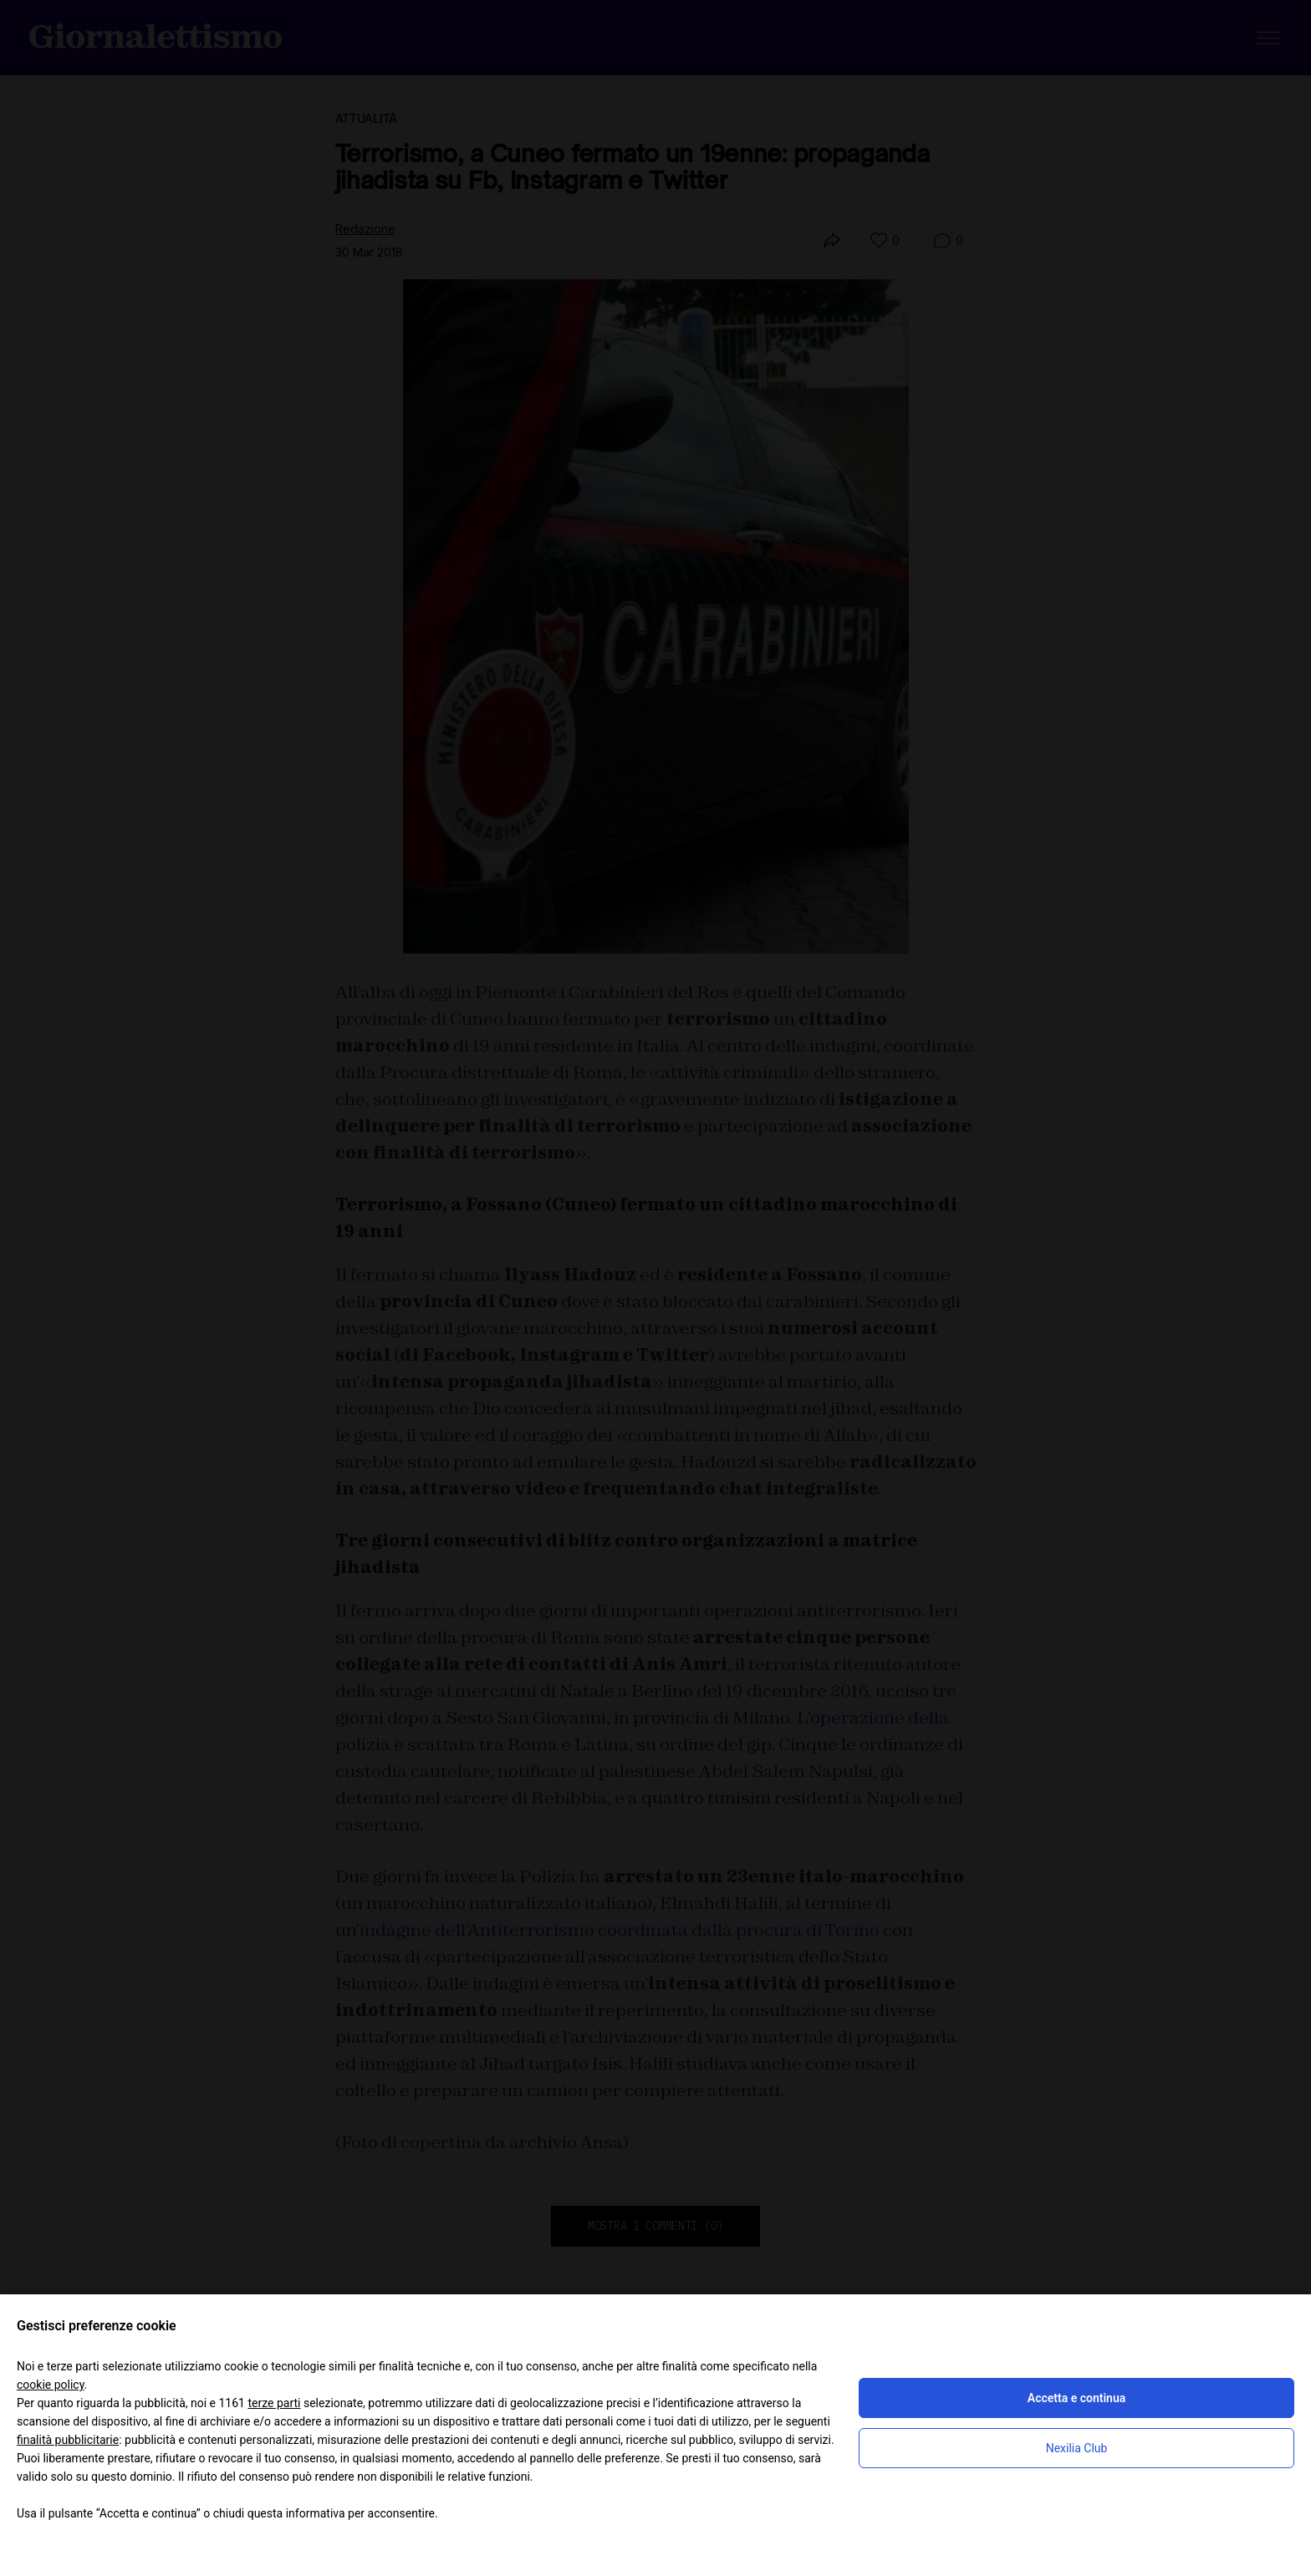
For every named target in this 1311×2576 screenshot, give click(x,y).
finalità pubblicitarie (68, 2439)
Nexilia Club (1077, 2448)
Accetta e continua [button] (1076, 2398)
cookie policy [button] (50, 2384)
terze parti (273, 2403)
